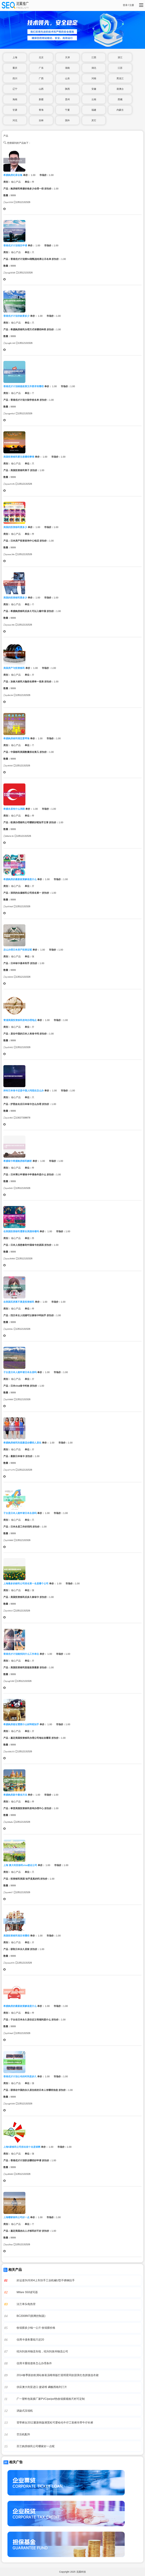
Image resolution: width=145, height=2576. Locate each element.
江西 (93, 57)
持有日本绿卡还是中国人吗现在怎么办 (23, 1090)
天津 (67, 57)
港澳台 (120, 89)
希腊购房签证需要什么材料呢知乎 (21, 1724)
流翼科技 (81, 2571)
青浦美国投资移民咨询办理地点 (20, 1020)
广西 (41, 78)
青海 (41, 110)
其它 (93, 120)
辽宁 (15, 89)
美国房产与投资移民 (14, 668)
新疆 (41, 99)
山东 (67, 78)
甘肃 (15, 110)
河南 (93, 78)
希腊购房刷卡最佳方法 (15, 1794)
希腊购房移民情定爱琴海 (16, 738)
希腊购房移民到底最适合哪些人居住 (22, 1442)
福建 (93, 110)
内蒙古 (120, 110)
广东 (41, 68)
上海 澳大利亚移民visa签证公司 (20, 1865)
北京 (41, 57)
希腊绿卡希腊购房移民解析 (17, 1161)
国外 (67, 120)
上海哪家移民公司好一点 (16, 2217)
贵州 (67, 99)
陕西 (67, 89)
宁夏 (67, 110)
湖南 (67, 68)
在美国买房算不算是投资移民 (18, 1301)
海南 (15, 99)
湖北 (93, 68)
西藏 (120, 99)
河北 (15, 120)
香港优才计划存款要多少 (16, 316)
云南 (93, 99)
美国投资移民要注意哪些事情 (18, 456)
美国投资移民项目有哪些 (16, 1935)
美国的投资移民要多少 (15, 527)
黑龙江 (120, 78)
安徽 (93, 89)
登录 (125, 5)
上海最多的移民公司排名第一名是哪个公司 (25, 1583)
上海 (15, 57)
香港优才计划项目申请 (15, 245)
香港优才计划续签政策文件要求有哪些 (23, 386)
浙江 (120, 57)
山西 (41, 89)
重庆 (15, 68)
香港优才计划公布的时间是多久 (20, 2076)
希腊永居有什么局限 (14, 808)
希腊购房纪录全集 (12, 175)
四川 (15, 78)
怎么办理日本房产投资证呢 (17, 949)
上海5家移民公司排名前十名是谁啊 (21, 2147)
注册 (131, 5)
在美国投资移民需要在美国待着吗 (21, 1231)
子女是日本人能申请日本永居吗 (20, 1372)
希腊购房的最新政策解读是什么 (20, 879)
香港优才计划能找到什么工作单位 (21, 1654)
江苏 (120, 68)
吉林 (41, 120)
